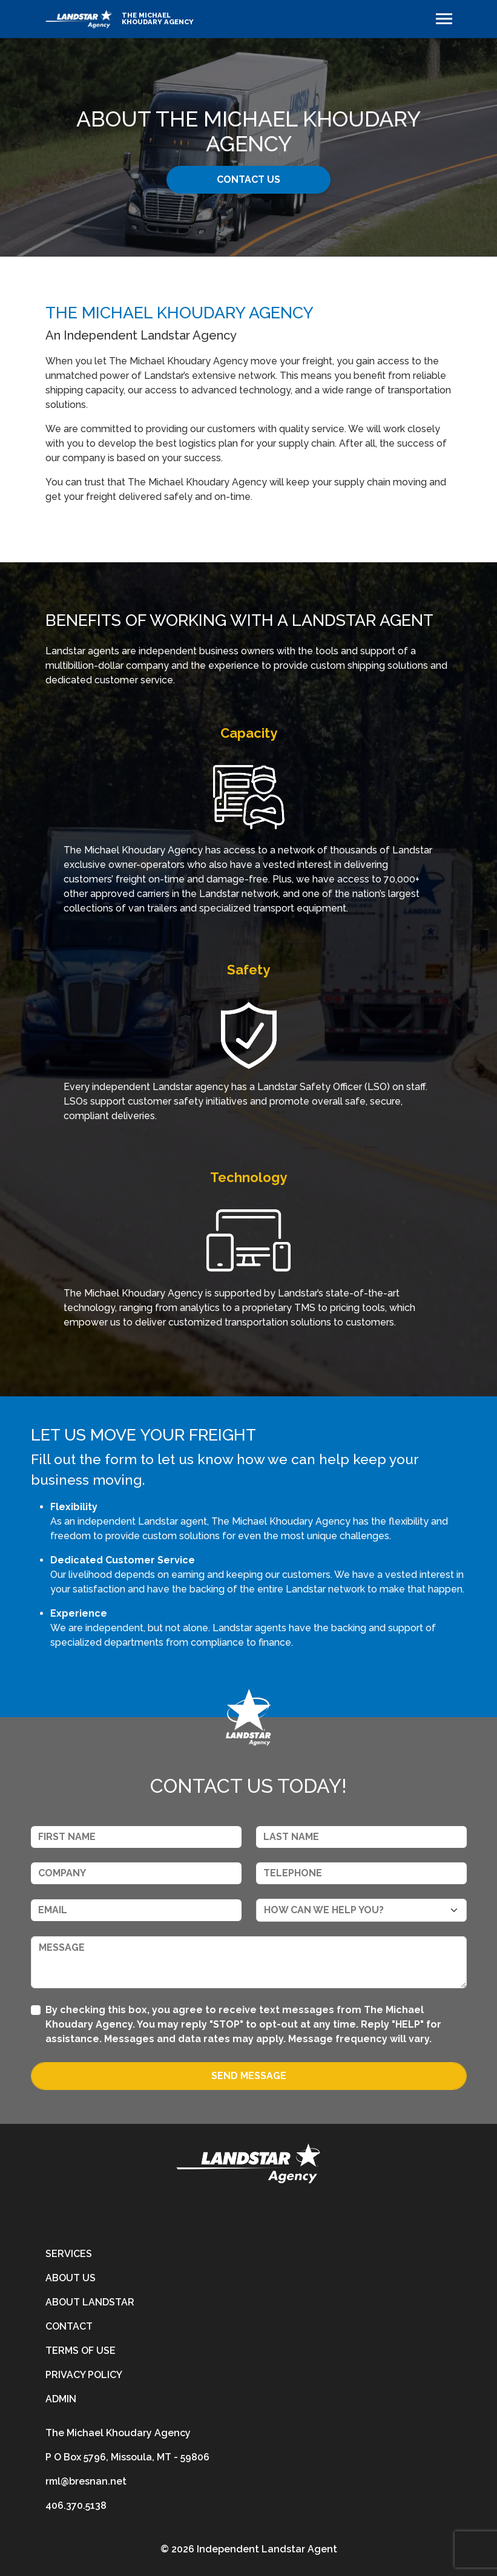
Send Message (248, 2076)
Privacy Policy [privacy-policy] (83, 2374)
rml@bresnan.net (86, 2481)
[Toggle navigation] (444, 18)
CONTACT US (248, 179)
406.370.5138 (76, 2505)
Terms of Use (80, 2350)
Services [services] (68, 2253)
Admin (60, 2399)
